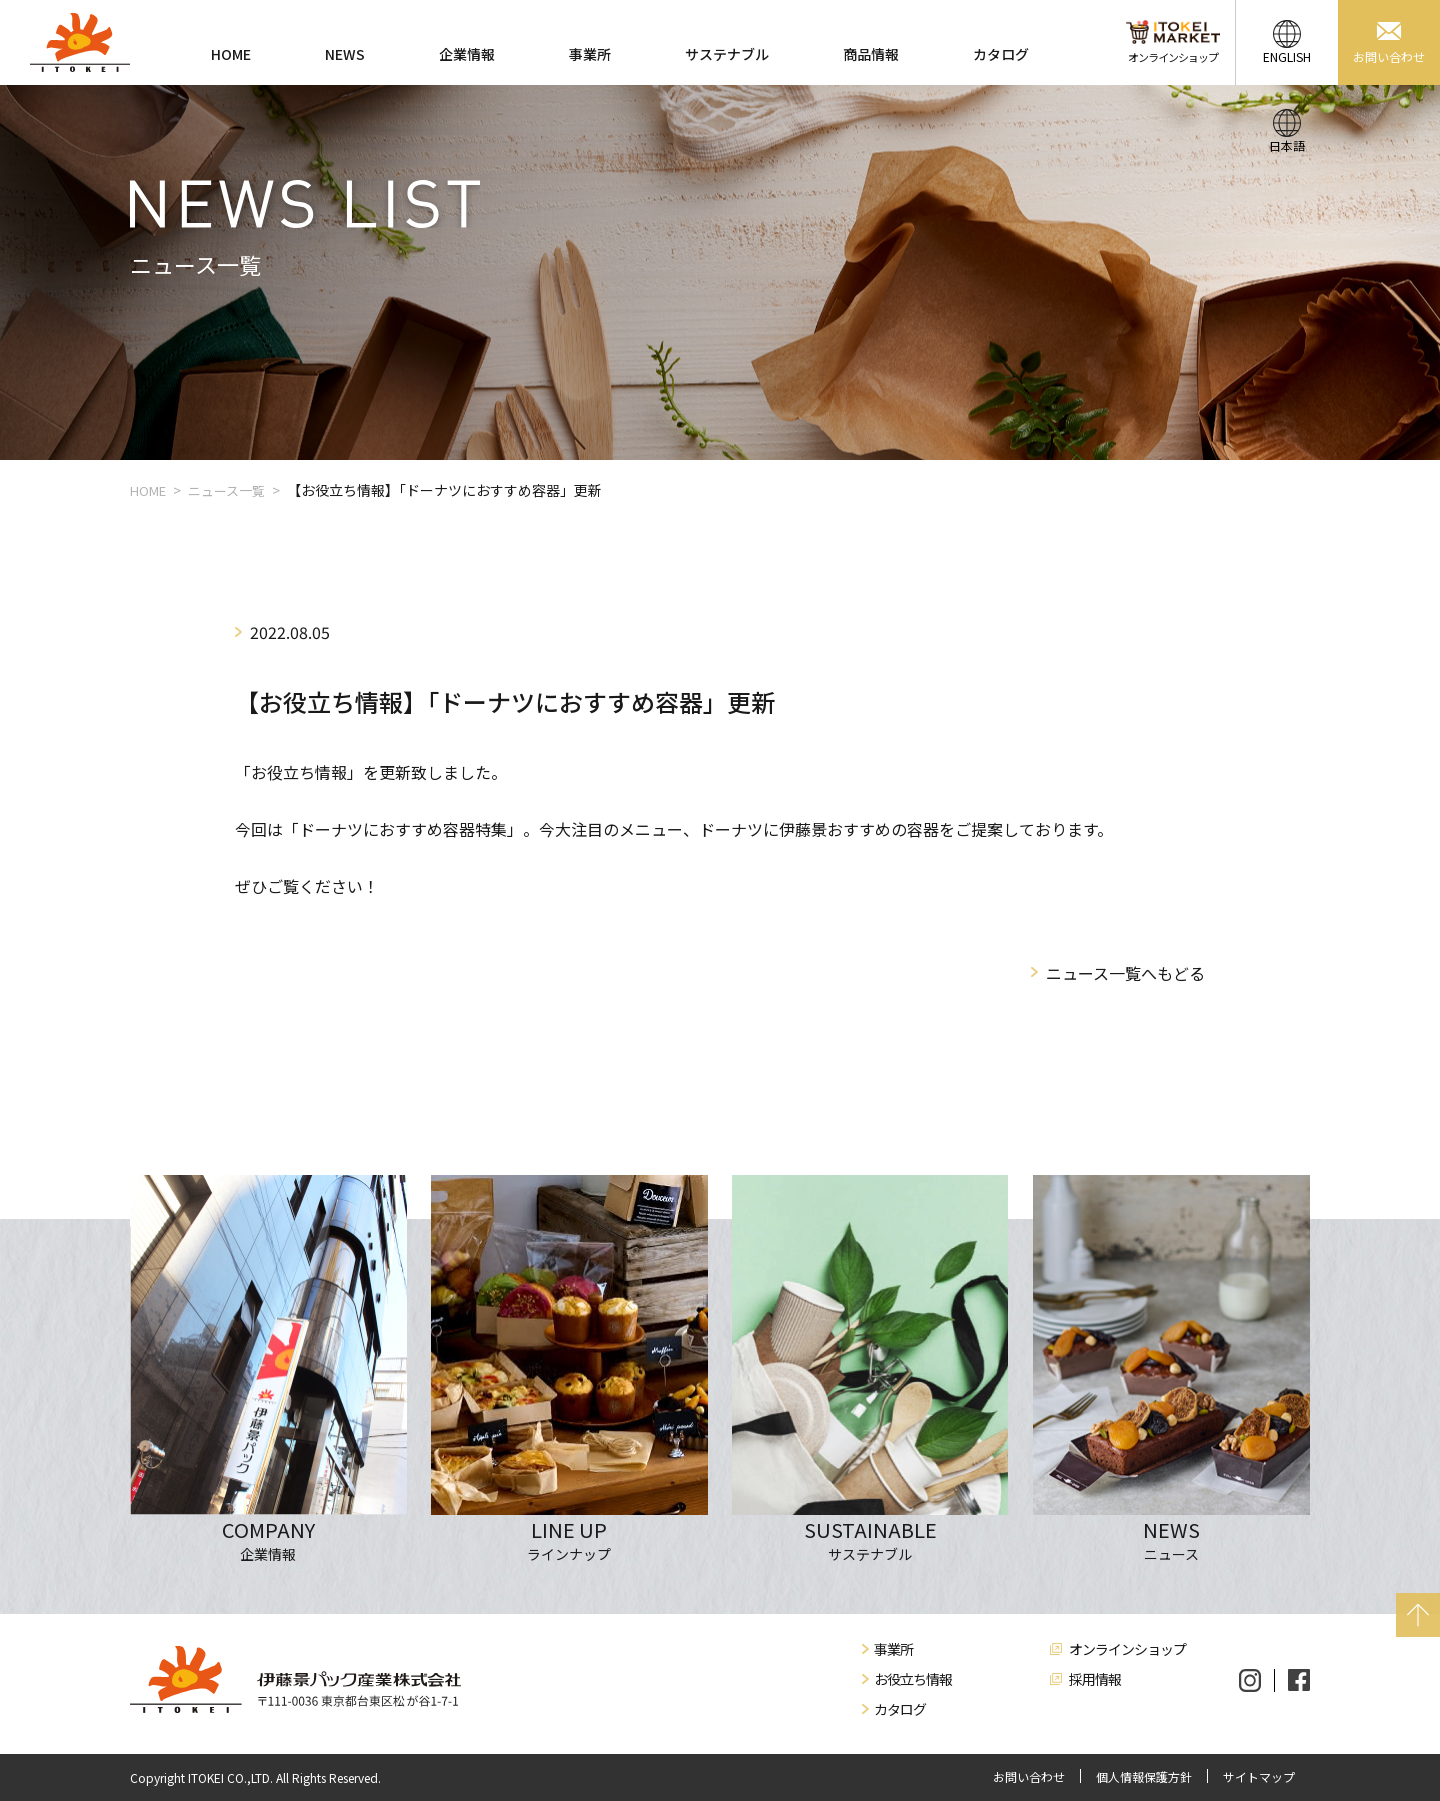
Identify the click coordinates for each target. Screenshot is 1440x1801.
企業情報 (467, 54)
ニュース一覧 (226, 490)
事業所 (590, 54)
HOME (231, 54)
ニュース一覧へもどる (1125, 973)
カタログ (1001, 54)
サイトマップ (1259, 1777)
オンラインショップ (1127, 1649)
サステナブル (727, 54)
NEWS (345, 54)
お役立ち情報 (913, 1679)
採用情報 (1095, 1679)
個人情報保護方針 (1144, 1777)
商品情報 (871, 54)
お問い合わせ (1029, 1777)
